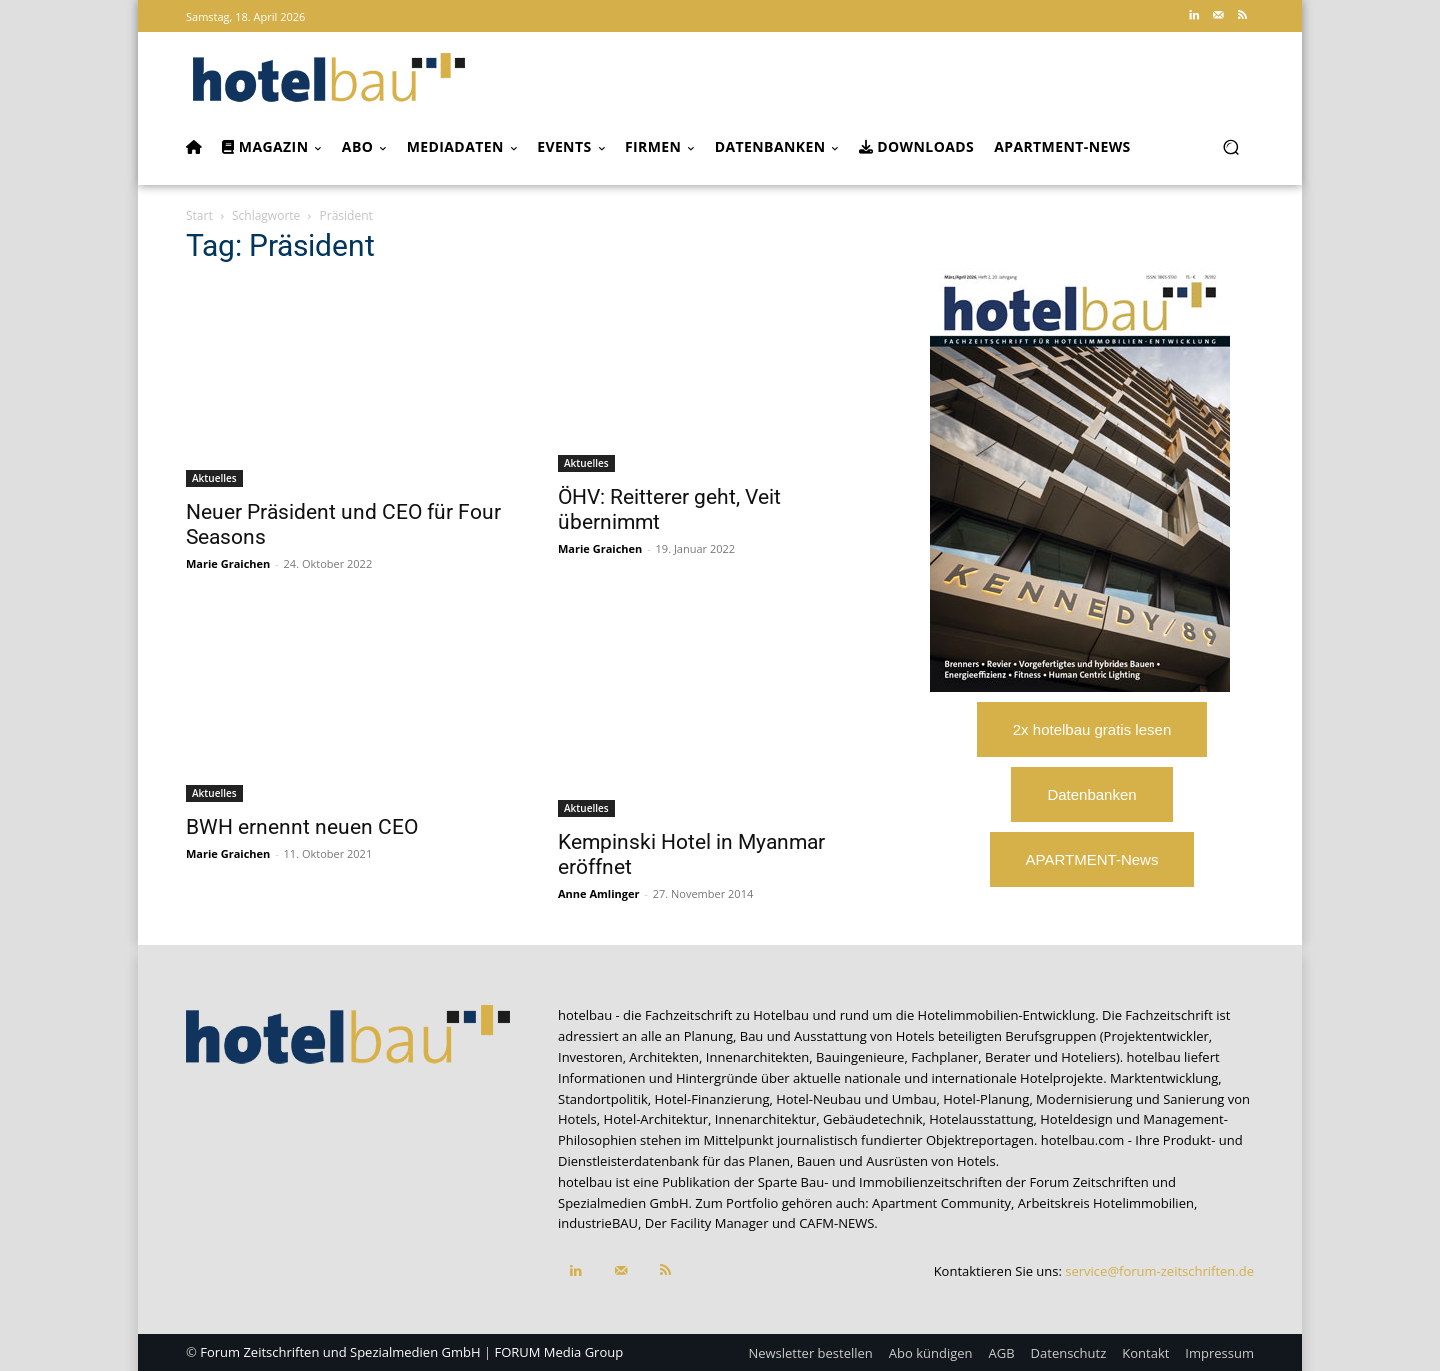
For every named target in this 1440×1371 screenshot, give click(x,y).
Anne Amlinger (598, 893)
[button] (1230, 147)
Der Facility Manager (707, 1223)
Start (199, 215)
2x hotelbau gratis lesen (1092, 729)
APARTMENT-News (1092, 859)
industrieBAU (598, 1223)
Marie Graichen (228, 563)
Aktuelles (214, 478)
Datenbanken (1091, 794)
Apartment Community (941, 1203)
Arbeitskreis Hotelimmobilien (1106, 1203)
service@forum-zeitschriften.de (1159, 1271)
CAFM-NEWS (836, 1223)
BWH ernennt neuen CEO (302, 827)
